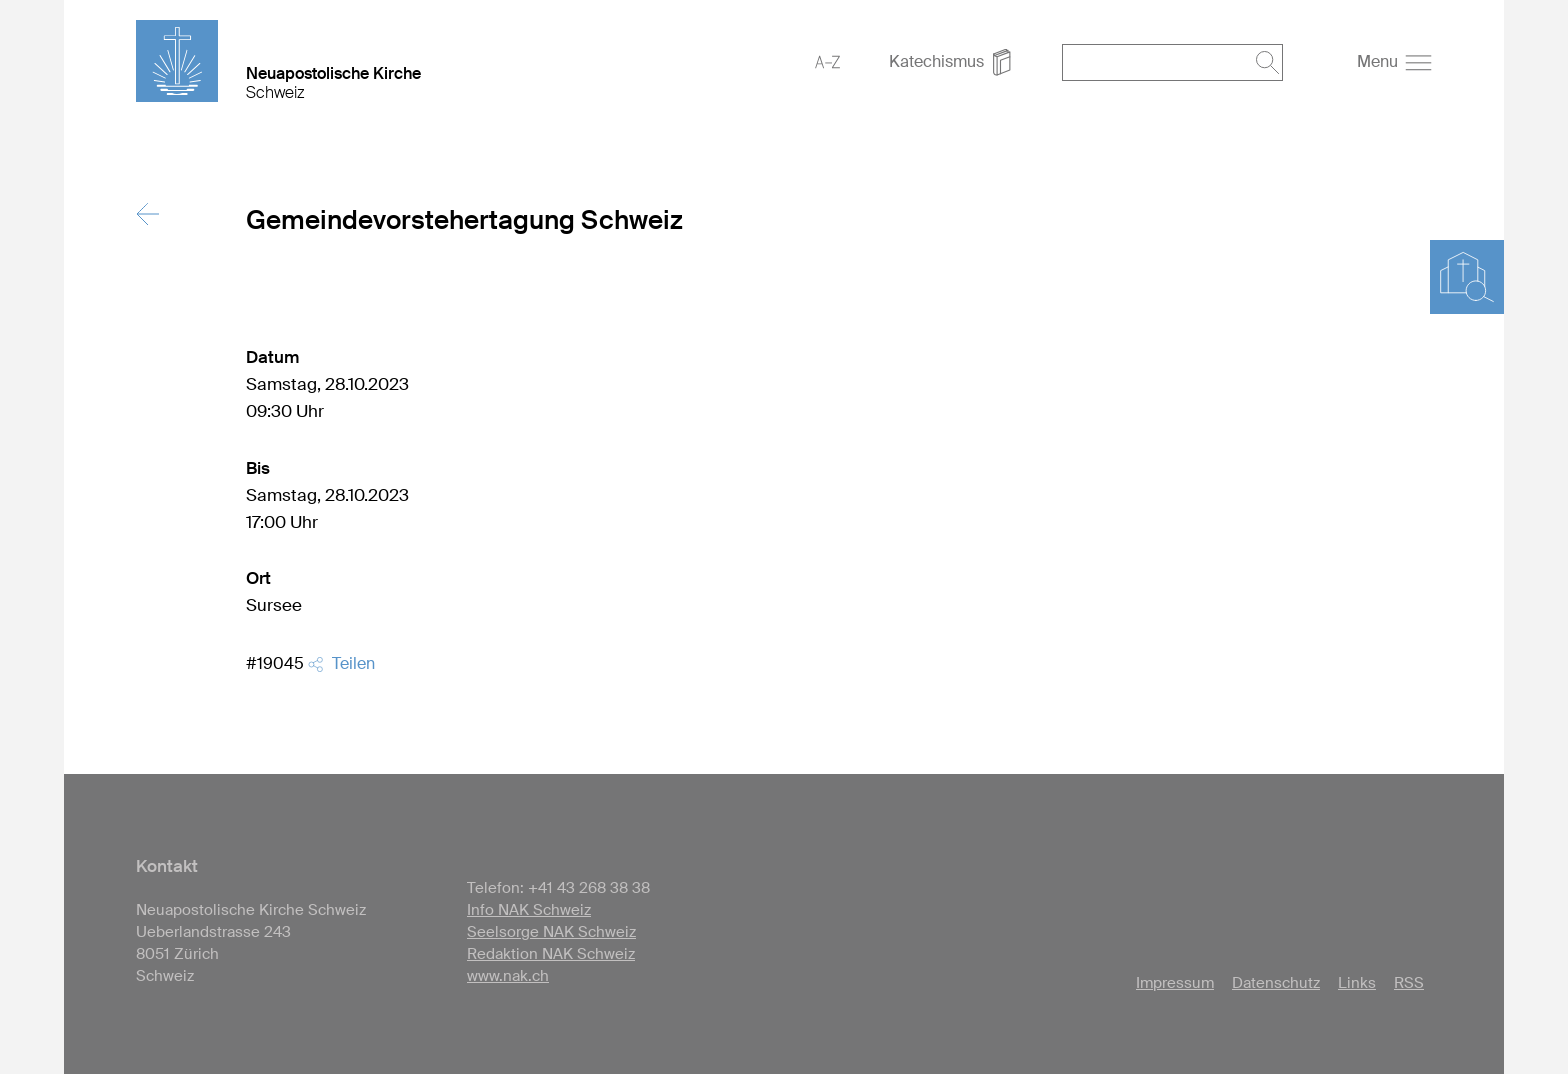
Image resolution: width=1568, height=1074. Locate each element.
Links (1357, 983)
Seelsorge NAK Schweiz (551, 932)
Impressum (1175, 983)
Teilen (341, 663)
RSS (1409, 983)
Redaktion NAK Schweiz (551, 954)
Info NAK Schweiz (529, 910)
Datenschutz (1276, 983)
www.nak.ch (508, 976)
